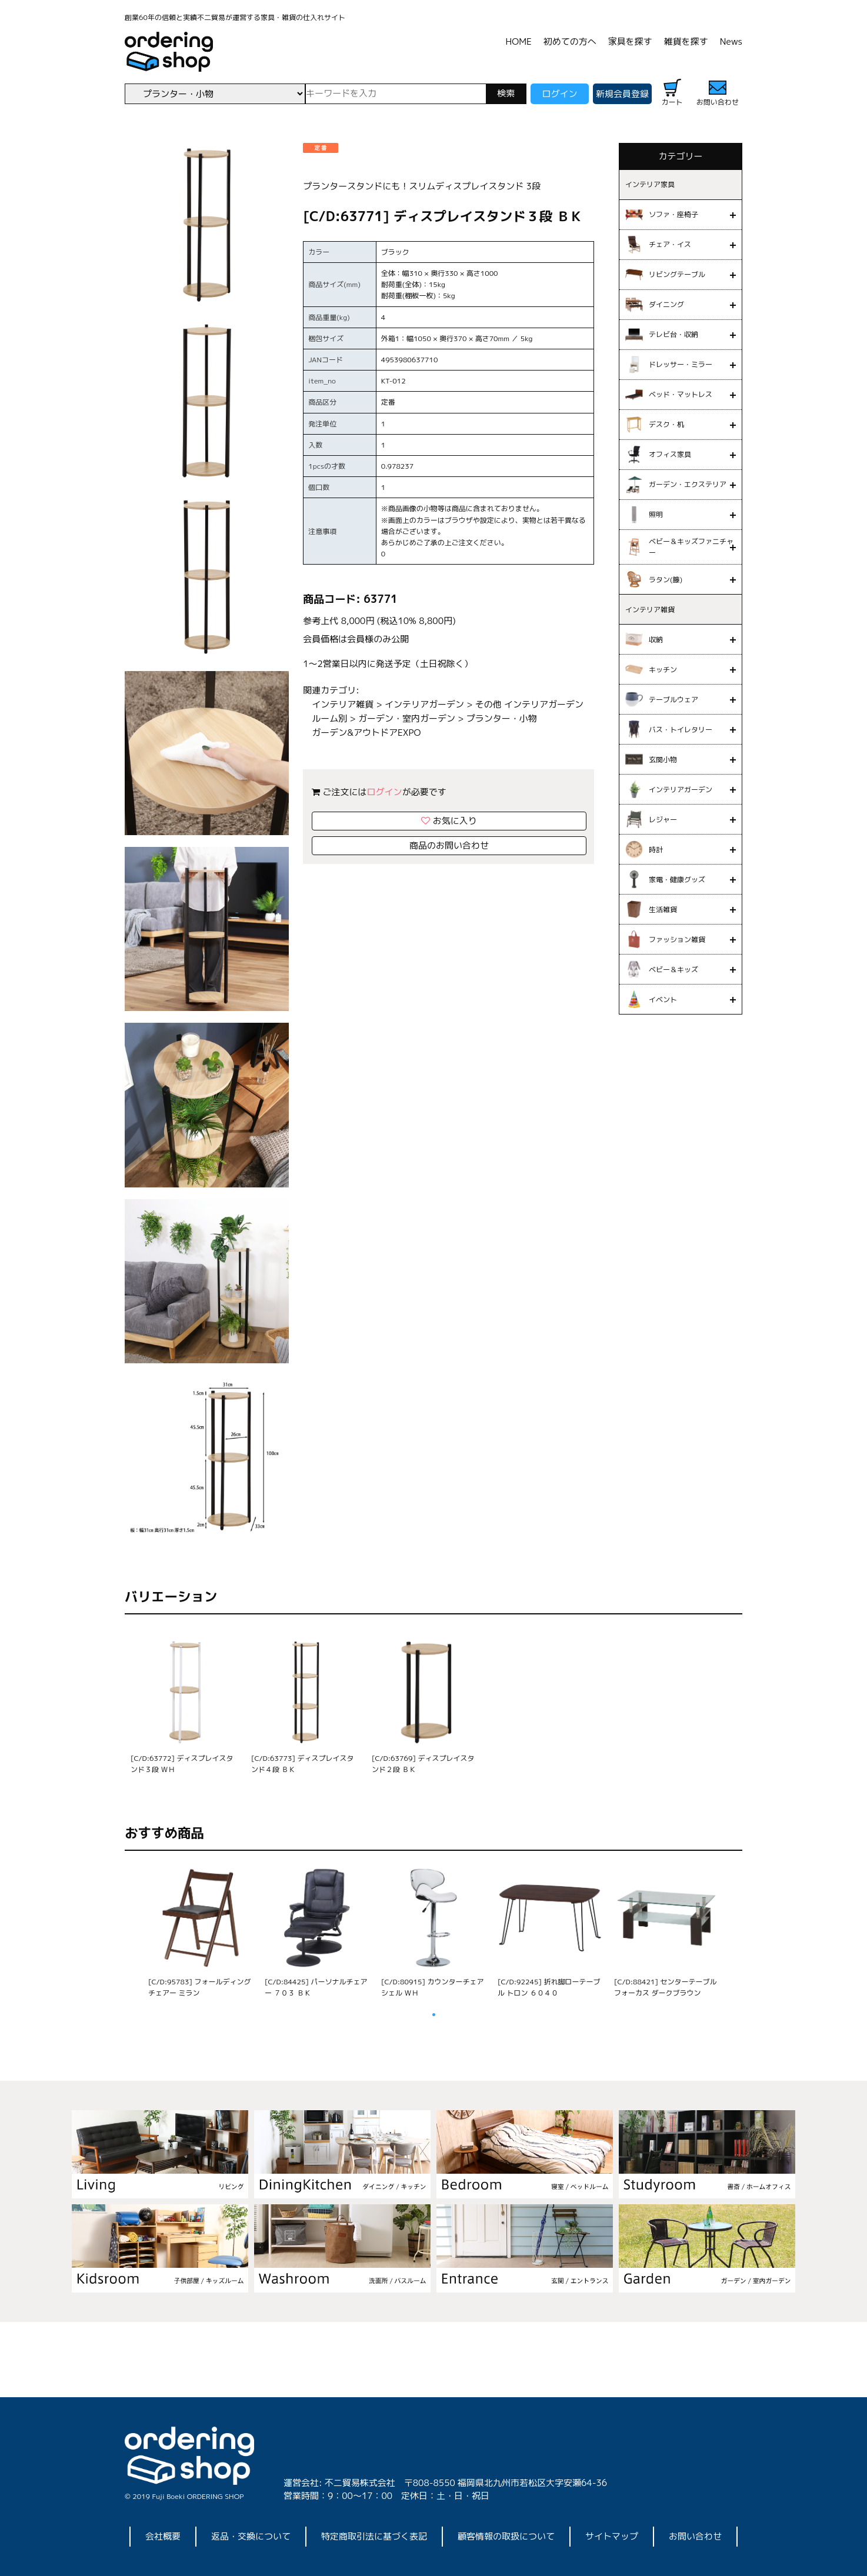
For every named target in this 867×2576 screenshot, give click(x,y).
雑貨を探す (686, 41)
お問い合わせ (695, 2536)
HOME (519, 41)
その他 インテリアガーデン (529, 704)
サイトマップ (611, 2536)
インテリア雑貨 (343, 704)
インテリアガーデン (424, 704)
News (731, 41)
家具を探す (630, 41)
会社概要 (163, 2536)
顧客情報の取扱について (506, 2536)
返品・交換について (251, 2536)
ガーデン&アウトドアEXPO (366, 732)
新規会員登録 (622, 94)
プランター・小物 (501, 718)
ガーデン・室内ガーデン (406, 718)
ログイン (559, 94)
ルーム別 (329, 718)
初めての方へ (569, 41)
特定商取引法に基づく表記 (374, 2536)
